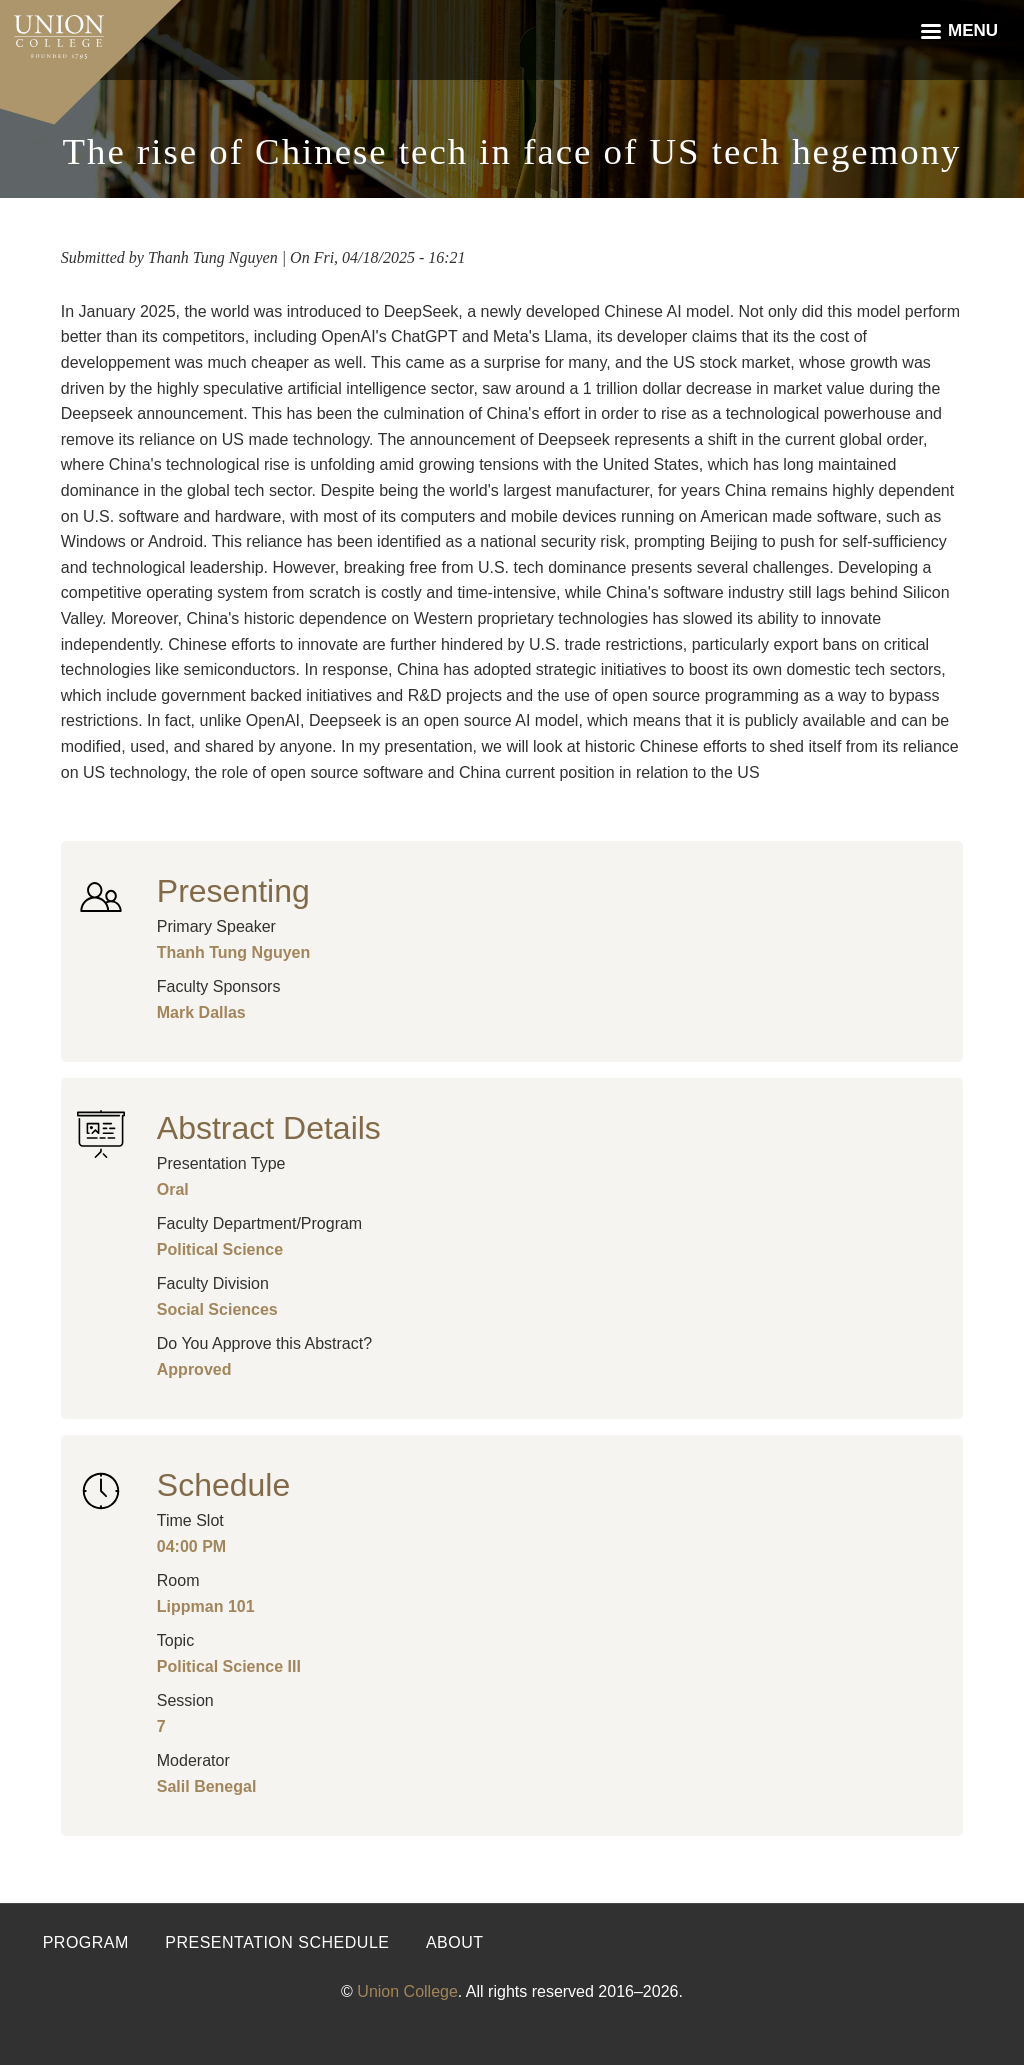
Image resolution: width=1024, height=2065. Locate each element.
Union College (407, 1991)
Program (86, 1942)
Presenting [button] (233, 891)
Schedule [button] (223, 1485)
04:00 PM (191, 1546)
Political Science (220, 1249)
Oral (173, 1189)
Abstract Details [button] (269, 1128)
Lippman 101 (206, 1606)
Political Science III (229, 1666)
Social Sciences (217, 1309)
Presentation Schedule (277, 1942)
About (455, 1942)
